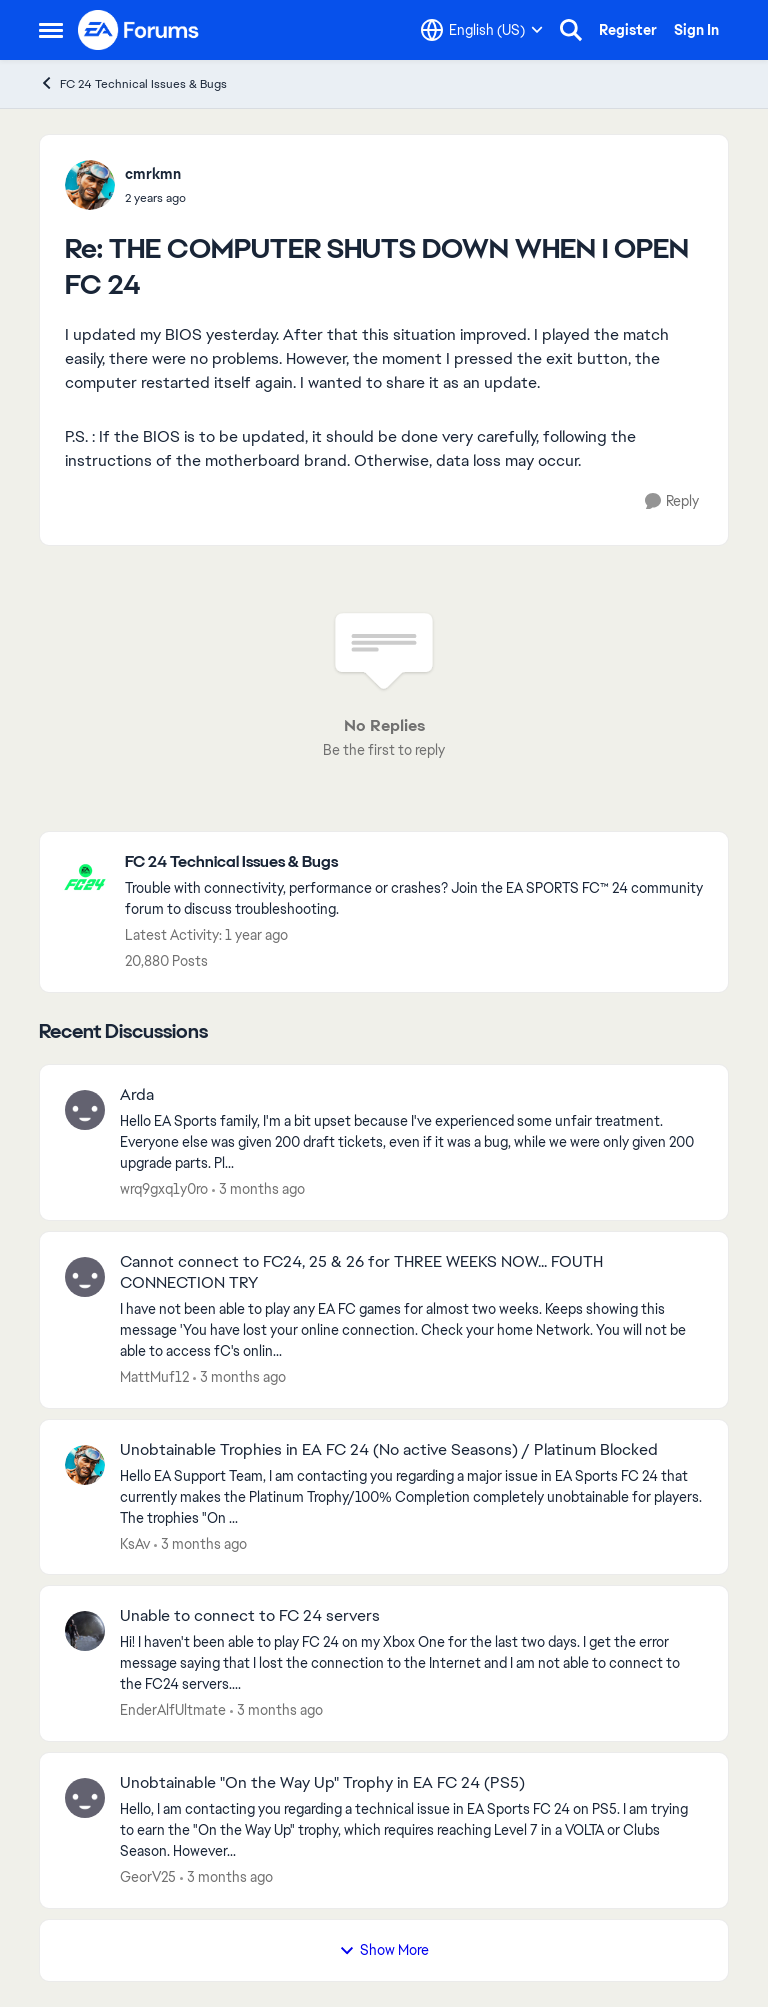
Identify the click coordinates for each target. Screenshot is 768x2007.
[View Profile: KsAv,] (85, 1465)
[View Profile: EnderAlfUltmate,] (85, 1631)
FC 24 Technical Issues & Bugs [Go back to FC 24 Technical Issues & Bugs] (133, 83)
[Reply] (672, 501)
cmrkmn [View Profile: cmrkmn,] (153, 174)
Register (628, 30)
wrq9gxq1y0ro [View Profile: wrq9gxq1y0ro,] (164, 1189)
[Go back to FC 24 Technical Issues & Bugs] (416, 862)
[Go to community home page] (139, 30)
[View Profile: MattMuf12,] (85, 1277)
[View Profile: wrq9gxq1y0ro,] (85, 1110)
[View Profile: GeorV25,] (85, 1798)
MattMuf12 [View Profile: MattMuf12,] (154, 1377)
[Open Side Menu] (51, 30)
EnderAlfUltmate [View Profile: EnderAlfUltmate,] (173, 1710)
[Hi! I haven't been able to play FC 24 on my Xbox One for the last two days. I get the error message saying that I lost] (411, 1663)
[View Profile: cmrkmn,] (90, 185)
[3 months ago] (258, 1189)
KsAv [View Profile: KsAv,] (135, 1543)
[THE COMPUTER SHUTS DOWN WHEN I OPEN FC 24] (155, 198)
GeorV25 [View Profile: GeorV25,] (148, 1877)
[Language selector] (482, 30)
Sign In (696, 30)
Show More (384, 1950)
